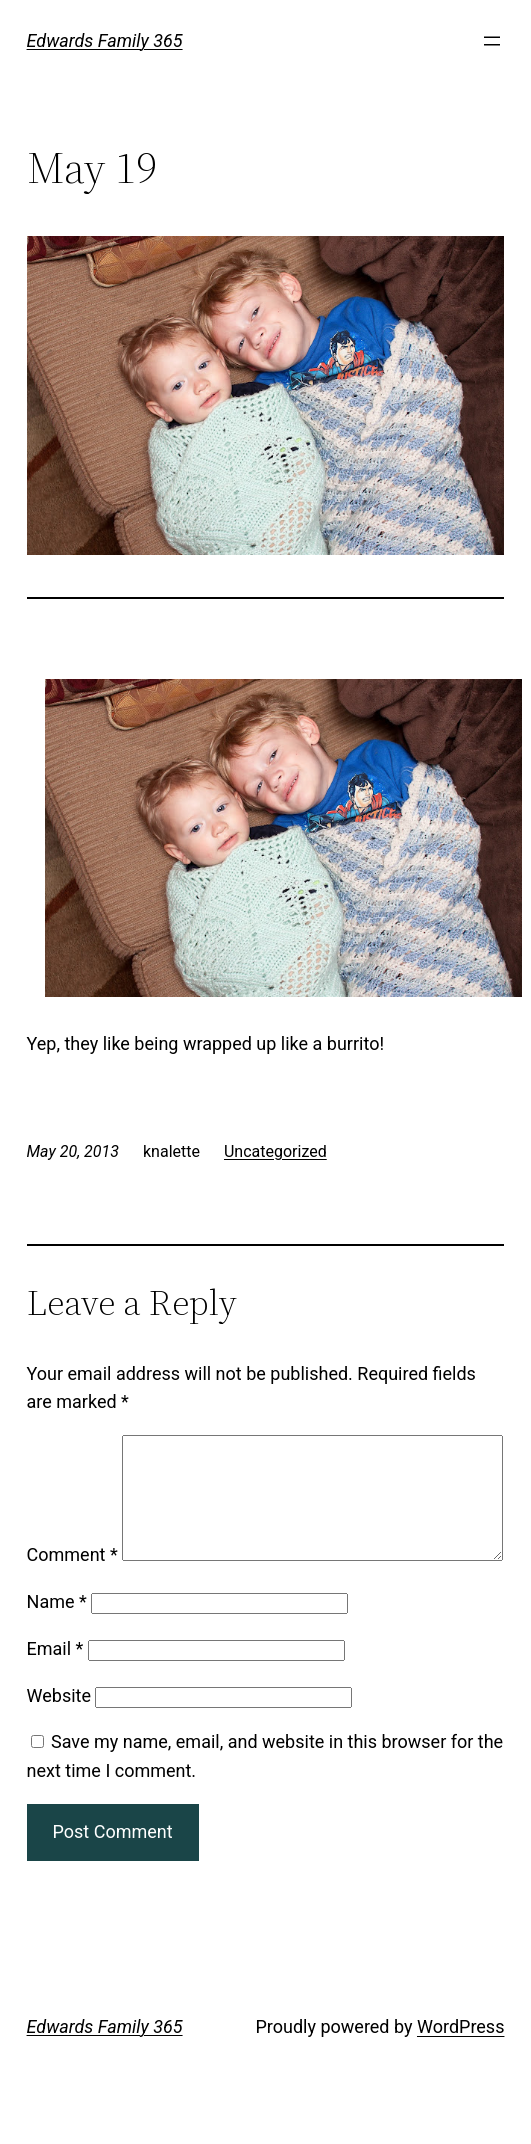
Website (59, 1747)
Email (55, 1701)
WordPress (460, 2079)
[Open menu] (492, 41)
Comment (72, 1448)
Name (57, 1654)
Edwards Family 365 (105, 40)
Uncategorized (275, 1151)
